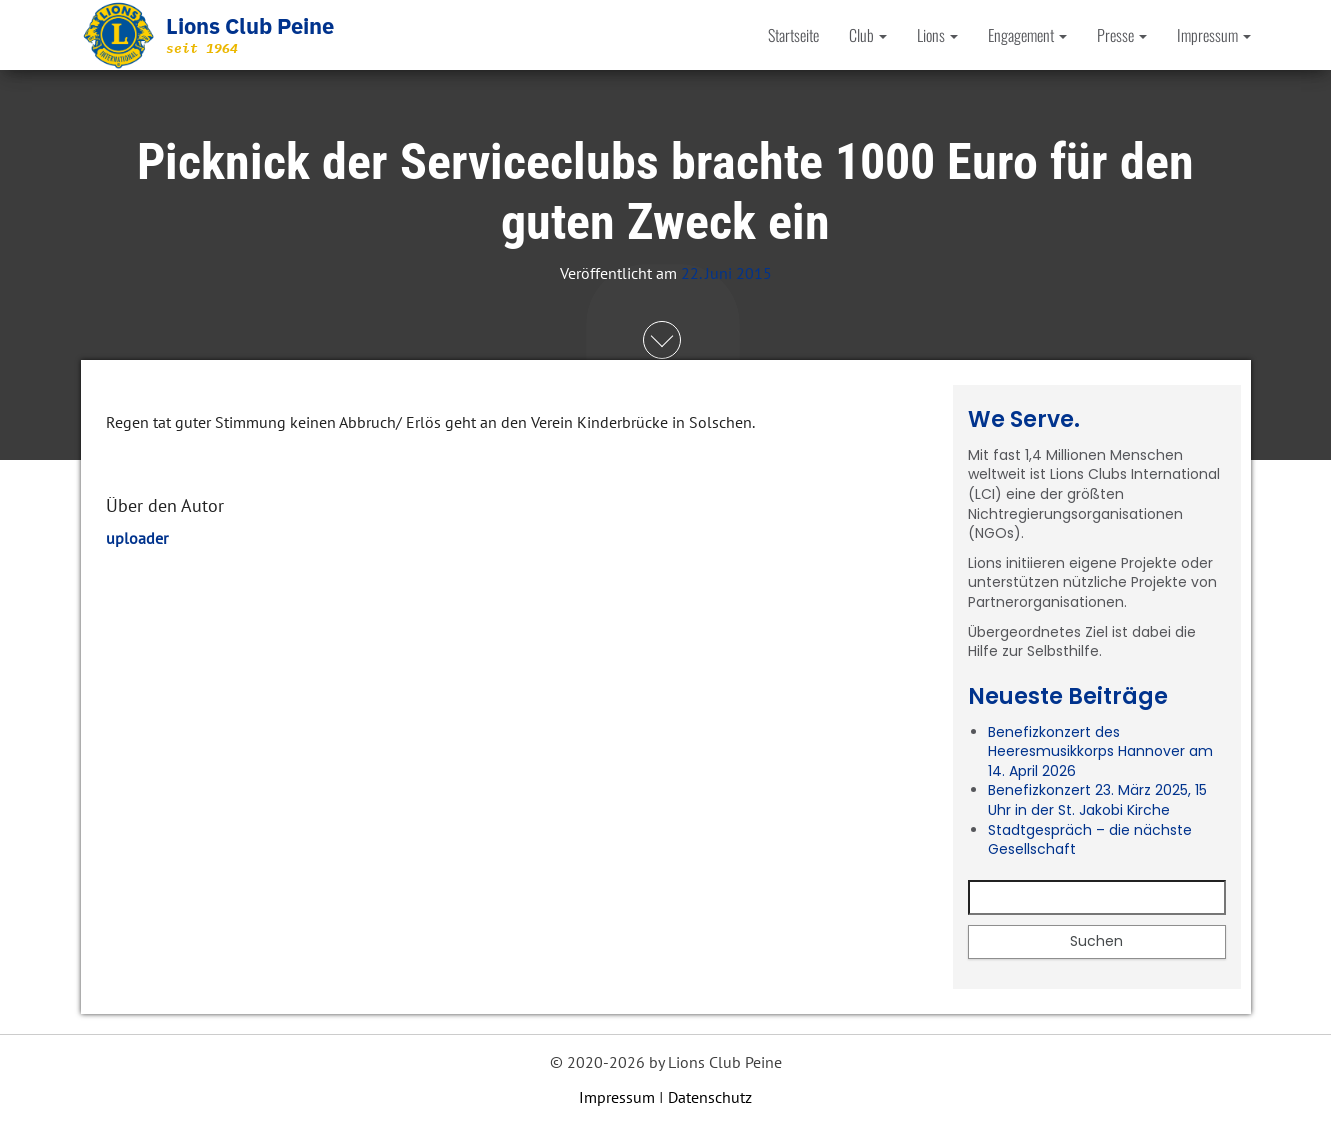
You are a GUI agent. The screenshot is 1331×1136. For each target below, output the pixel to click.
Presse (1122, 35)
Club (868, 35)
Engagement (1027, 35)
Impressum (1214, 35)
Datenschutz (710, 1097)
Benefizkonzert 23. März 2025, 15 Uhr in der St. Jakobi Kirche (1097, 800)
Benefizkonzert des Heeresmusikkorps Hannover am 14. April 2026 (1100, 751)
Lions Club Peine (250, 25)
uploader (137, 538)
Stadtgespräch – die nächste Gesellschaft (1090, 840)
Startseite (793, 35)
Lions (937, 35)
